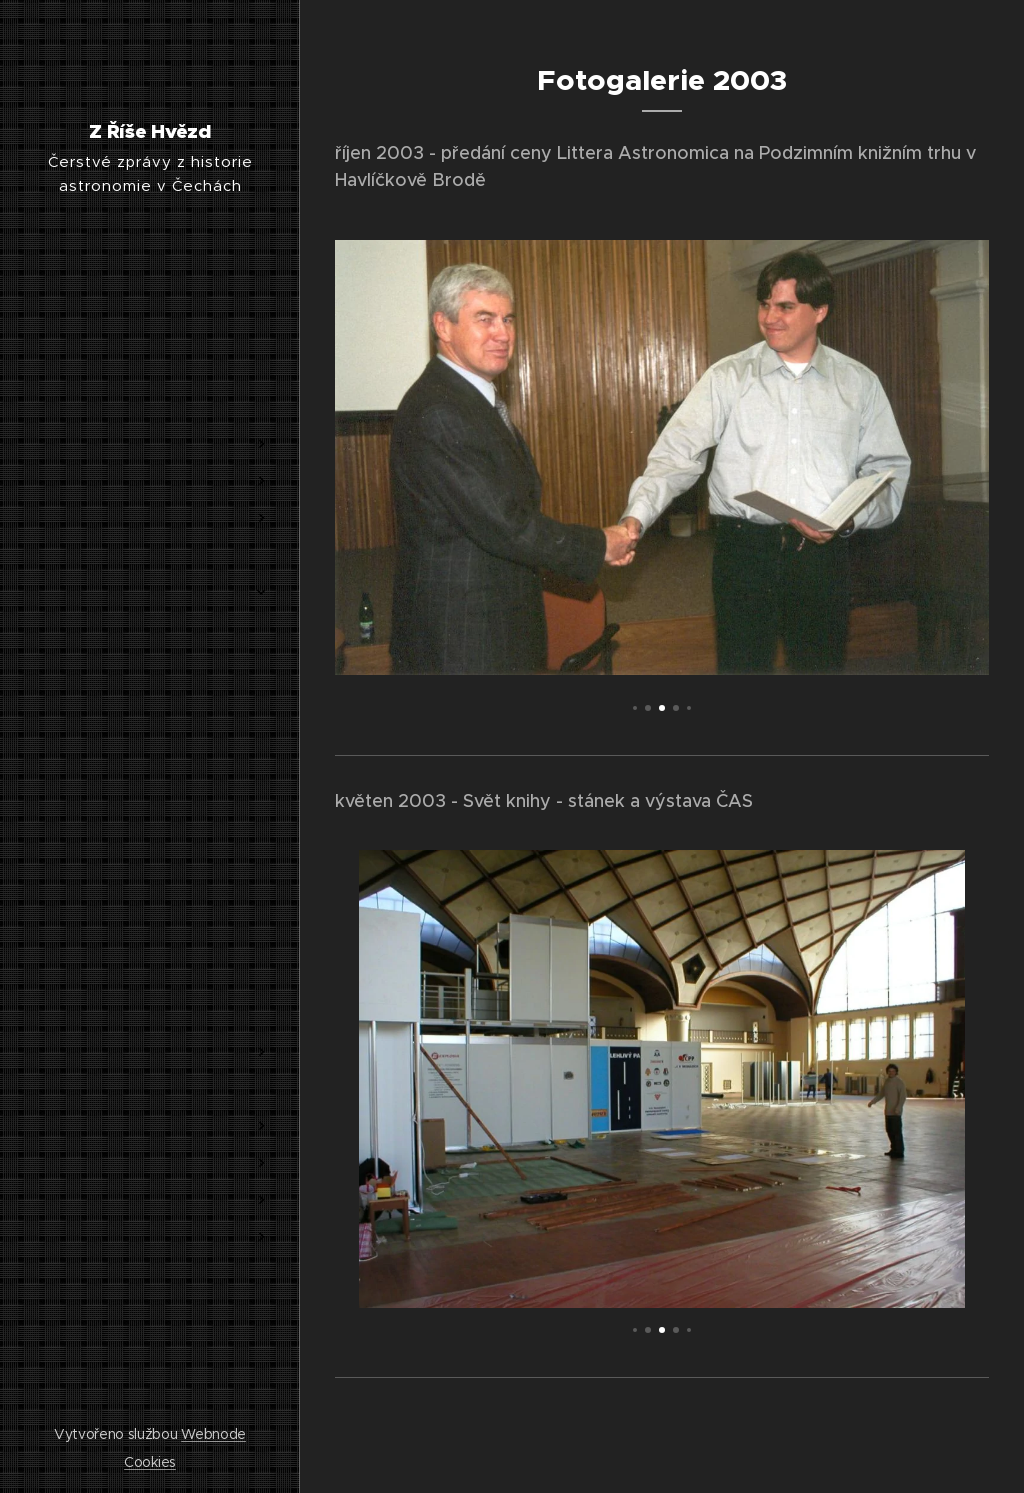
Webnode (213, 1434)
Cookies (150, 1462)
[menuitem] (150, 384)
